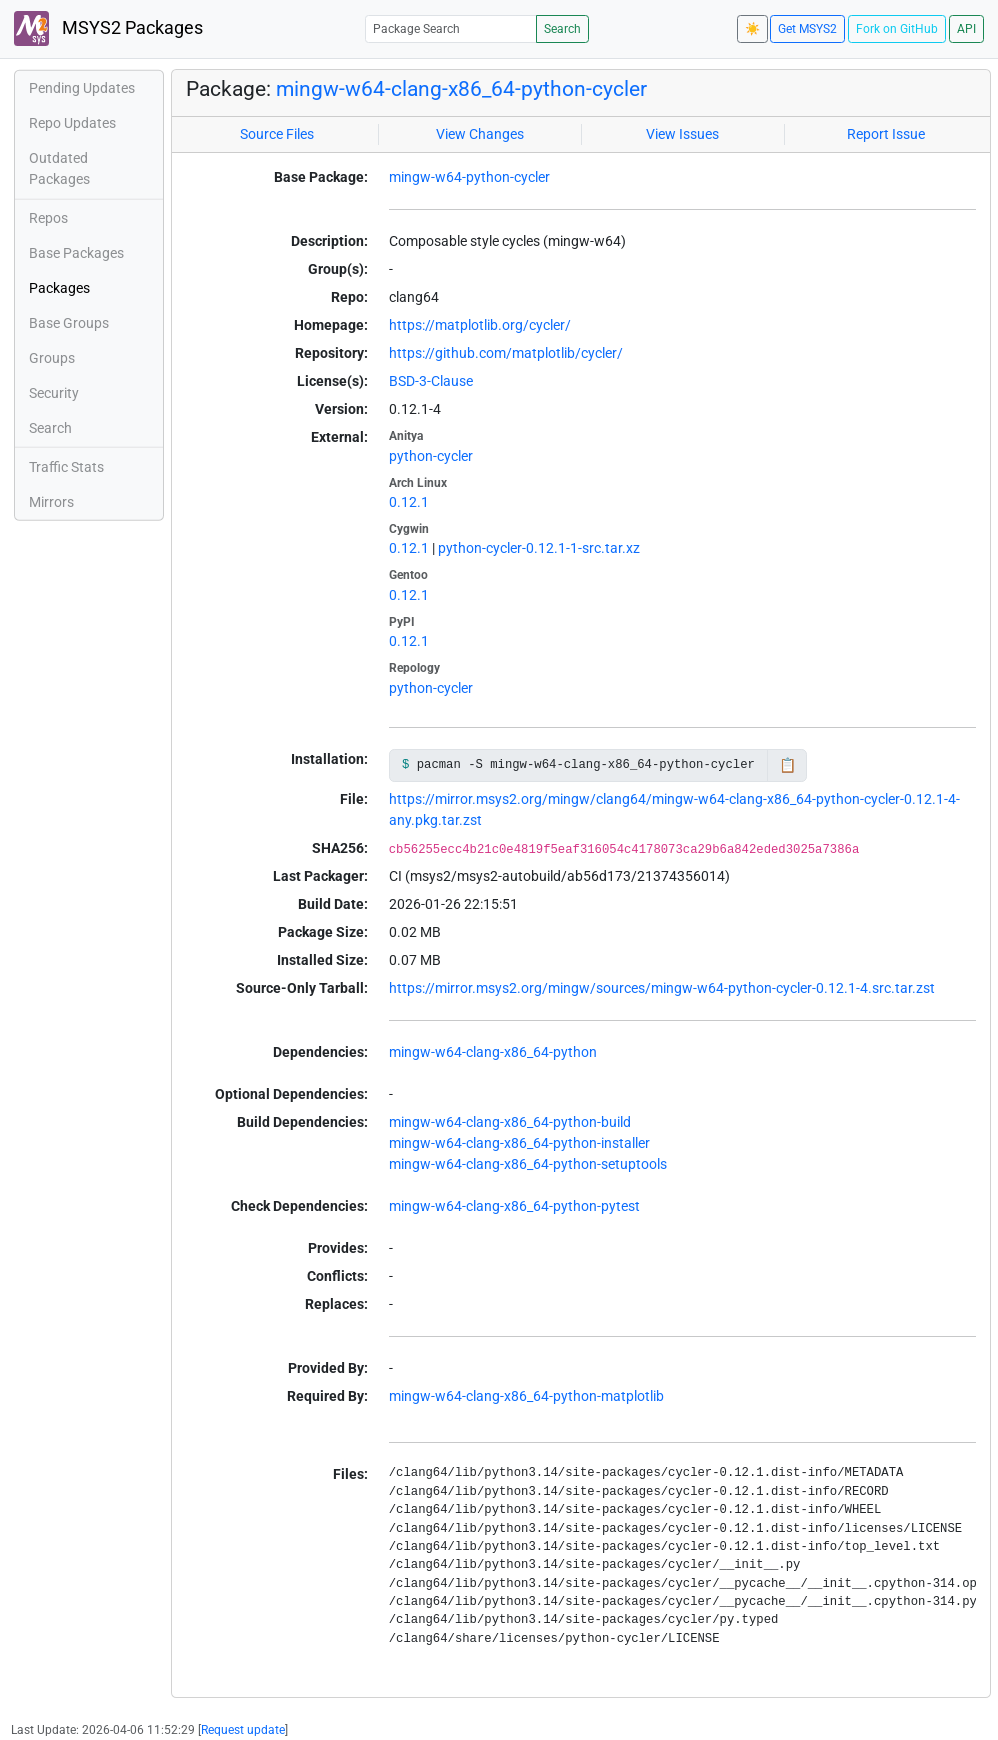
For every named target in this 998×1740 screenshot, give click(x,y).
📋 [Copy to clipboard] (787, 765)
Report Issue (886, 134)
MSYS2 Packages (108, 28)
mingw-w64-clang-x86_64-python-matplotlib (526, 1396)
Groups (52, 358)
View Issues (682, 134)
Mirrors (51, 502)
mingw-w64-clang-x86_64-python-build (510, 1122)
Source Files (277, 134)
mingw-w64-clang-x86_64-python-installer (519, 1143)
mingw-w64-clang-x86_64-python (493, 1052)
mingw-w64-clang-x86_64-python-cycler (461, 89)
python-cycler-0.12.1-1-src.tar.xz (539, 548)
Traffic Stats (66, 467)
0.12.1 (409, 502)
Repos (48, 218)
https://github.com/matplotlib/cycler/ (506, 353)
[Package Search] (451, 28)
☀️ (752, 29)
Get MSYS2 (807, 29)
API (966, 29)
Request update (243, 1730)
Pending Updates (82, 88)
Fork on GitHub (897, 29)
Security (54, 393)
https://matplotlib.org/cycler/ (480, 325)
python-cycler (431, 456)
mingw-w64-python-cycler (469, 177)
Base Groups (69, 323)
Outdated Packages (59, 168)
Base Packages (76, 253)
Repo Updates (72, 123)
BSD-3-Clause (431, 381)
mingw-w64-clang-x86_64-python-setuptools (528, 1164)
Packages (59, 288)
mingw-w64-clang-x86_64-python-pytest (514, 1206)
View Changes (480, 134)
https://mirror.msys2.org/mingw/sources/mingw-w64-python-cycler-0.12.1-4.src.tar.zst (662, 988)
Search (562, 29)
